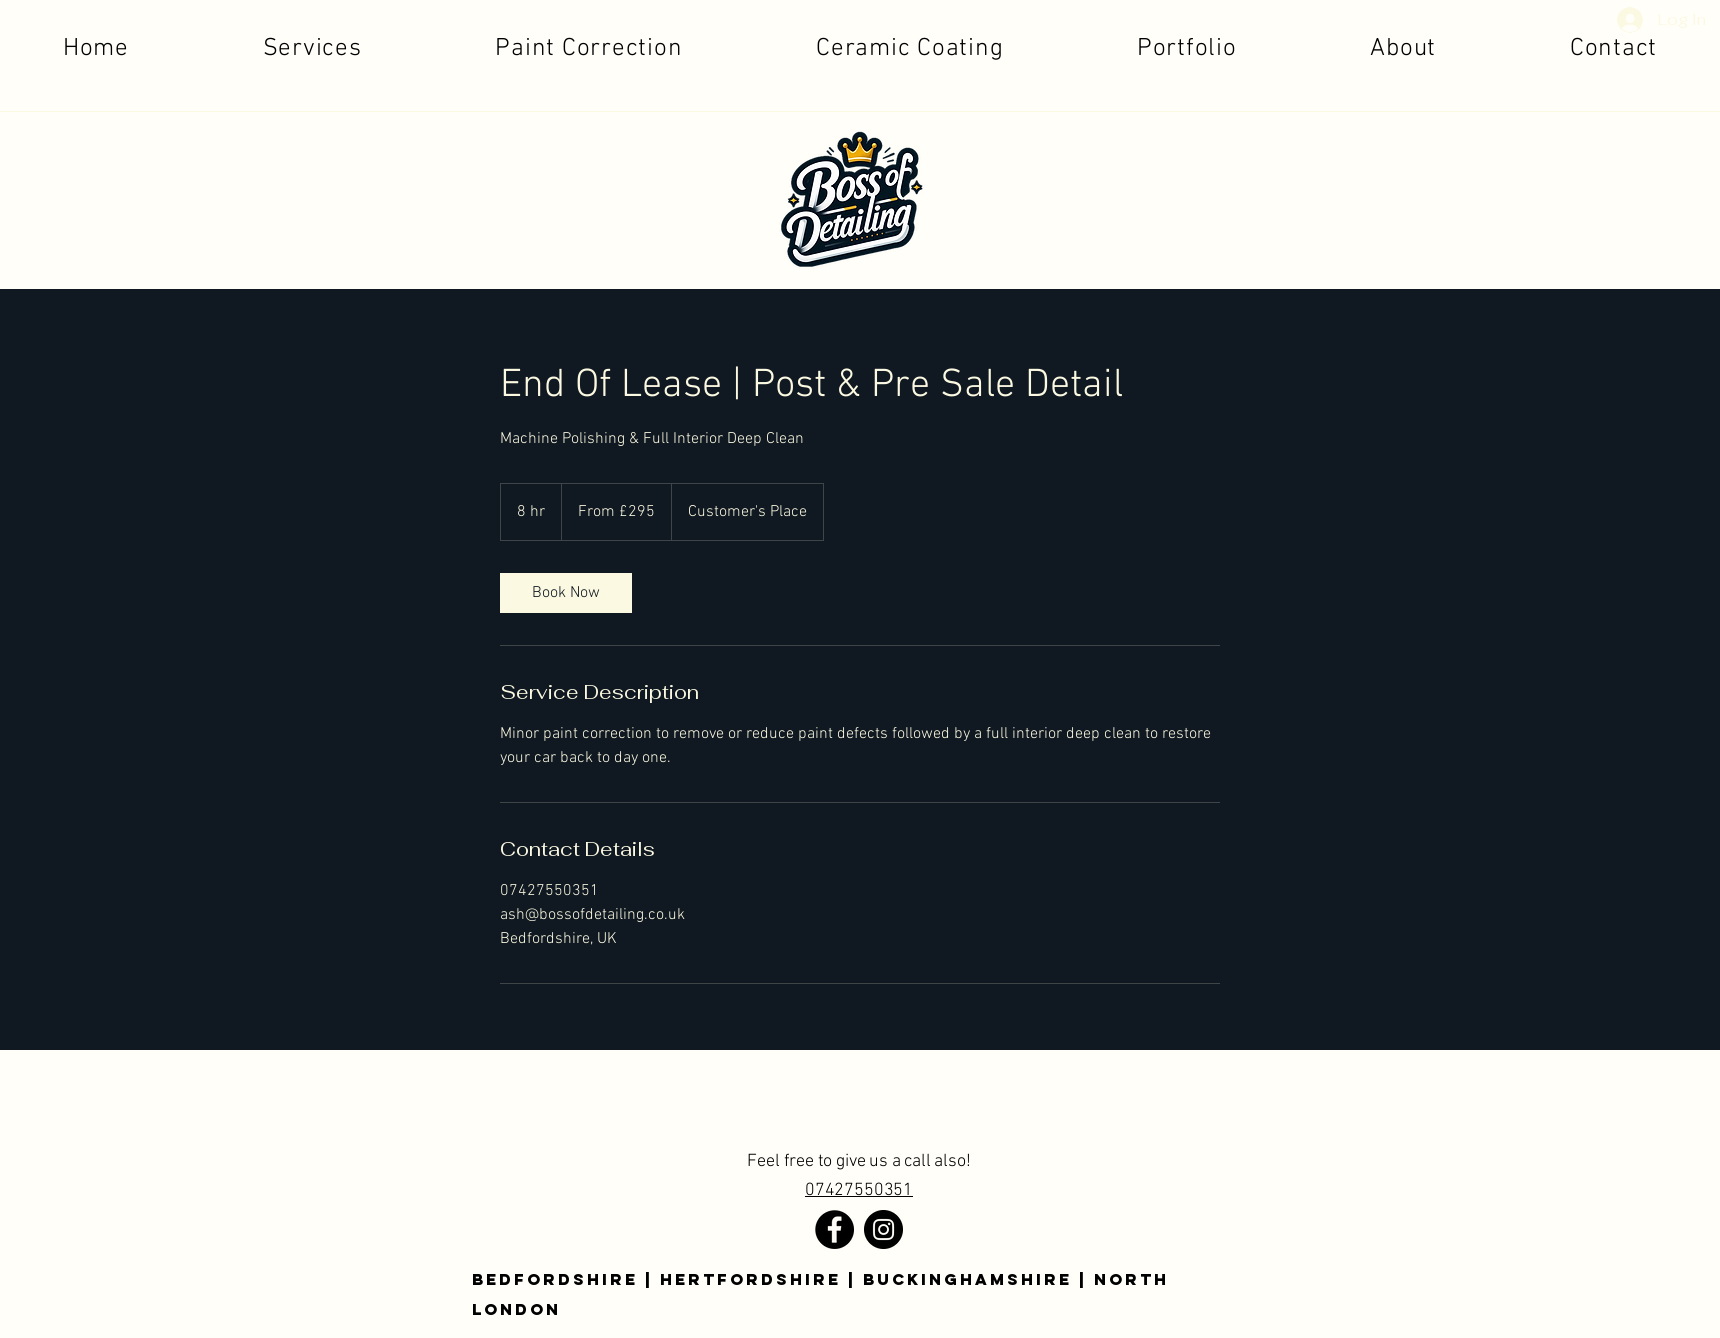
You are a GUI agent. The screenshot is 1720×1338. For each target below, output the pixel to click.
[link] (566, 593)
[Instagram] (883, 1229)
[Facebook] (834, 1229)
